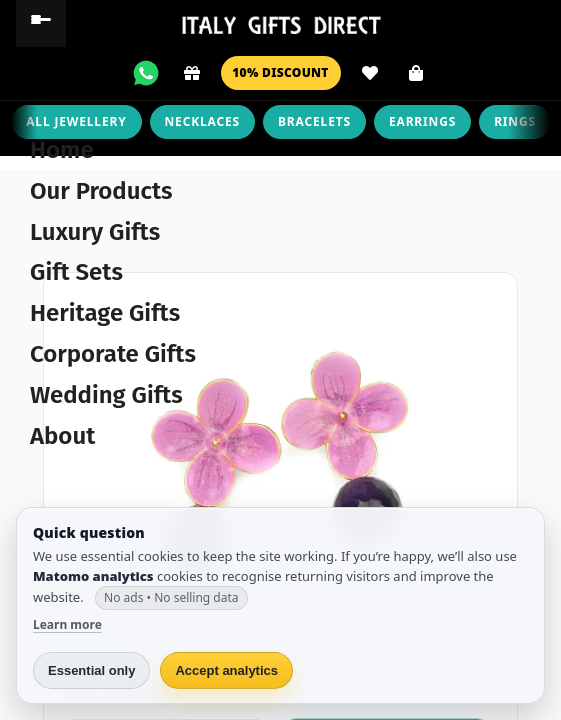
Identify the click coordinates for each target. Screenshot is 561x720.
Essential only (91, 670)
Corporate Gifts (113, 354)
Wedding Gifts (106, 395)
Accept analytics (226, 670)
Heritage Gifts (105, 313)
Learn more (67, 624)
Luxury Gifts (95, 232)
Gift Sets (76, 272)
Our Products (101, 191)
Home (62, 150)
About (62, 436)
